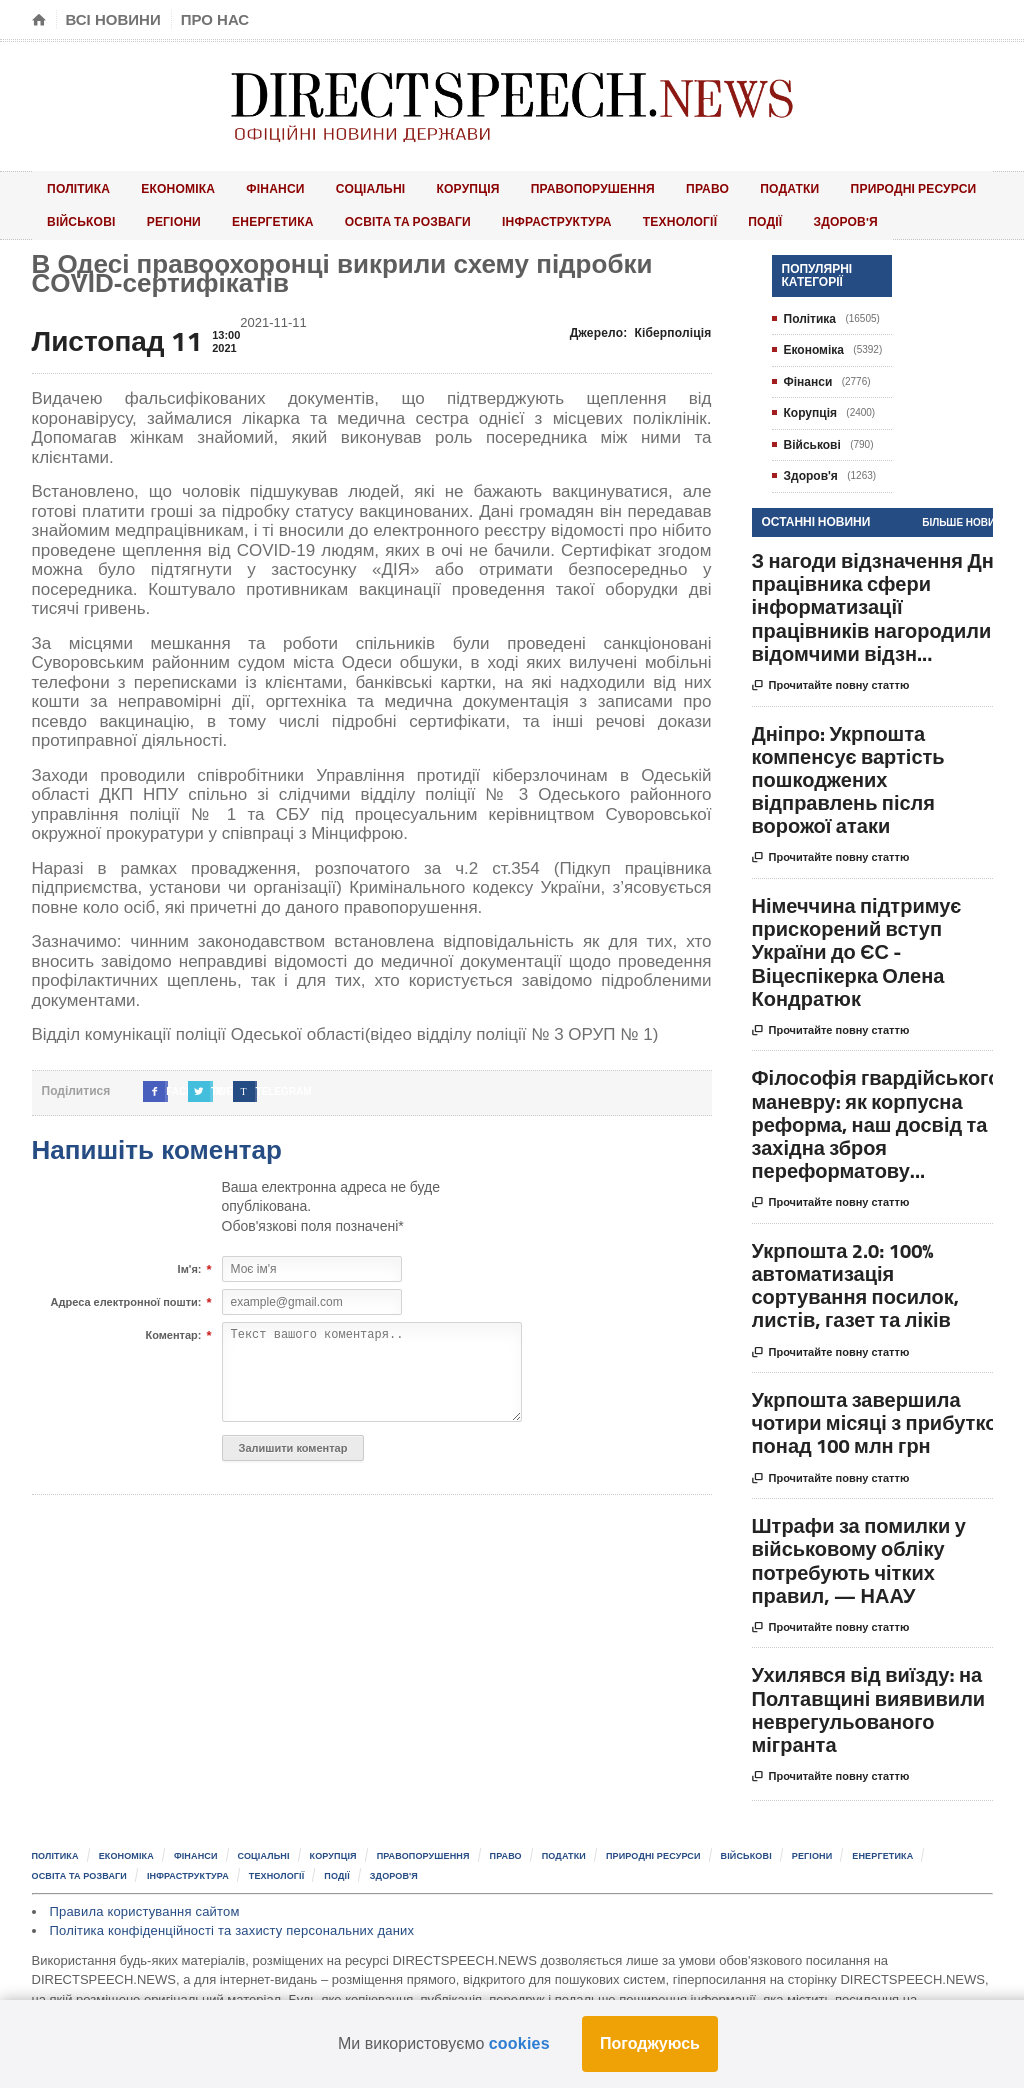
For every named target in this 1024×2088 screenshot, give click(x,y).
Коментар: (173, 1329)
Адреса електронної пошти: (126, 1296)
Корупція (413, 186)
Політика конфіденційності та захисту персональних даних (227, 1921)
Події (611, 215)
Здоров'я (677, 215)
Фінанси (245, 186)
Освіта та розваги (282, 215)
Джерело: (642, 325)
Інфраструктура (426, 215)
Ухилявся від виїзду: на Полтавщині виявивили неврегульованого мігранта (869, 1702)
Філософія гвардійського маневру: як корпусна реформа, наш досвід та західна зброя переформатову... (876, 1117)
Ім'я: (190, 1263)
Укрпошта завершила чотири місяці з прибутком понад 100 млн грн (882, 1414)
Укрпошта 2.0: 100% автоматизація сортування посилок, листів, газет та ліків (855, 1277)
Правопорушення (529, 186)
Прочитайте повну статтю (831, 678)
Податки (702, 186)
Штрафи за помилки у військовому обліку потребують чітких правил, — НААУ (859, 1553)
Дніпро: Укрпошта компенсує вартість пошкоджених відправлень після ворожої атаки (848, 772)
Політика (73, 186)
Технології (540, 215)
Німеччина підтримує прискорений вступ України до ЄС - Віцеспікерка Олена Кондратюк (857, 944)
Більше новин (962, 514)
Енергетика (154, 215)
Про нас (215, 19)
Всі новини (113, 19)
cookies (519, 2043)
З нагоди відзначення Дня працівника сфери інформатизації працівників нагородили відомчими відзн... (879, 599)
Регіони (68, 215)
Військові (938, 186)
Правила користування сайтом (142, 1901)
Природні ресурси (818, 186)
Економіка (160, 186)
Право (634, 186)
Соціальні (327, 186)
